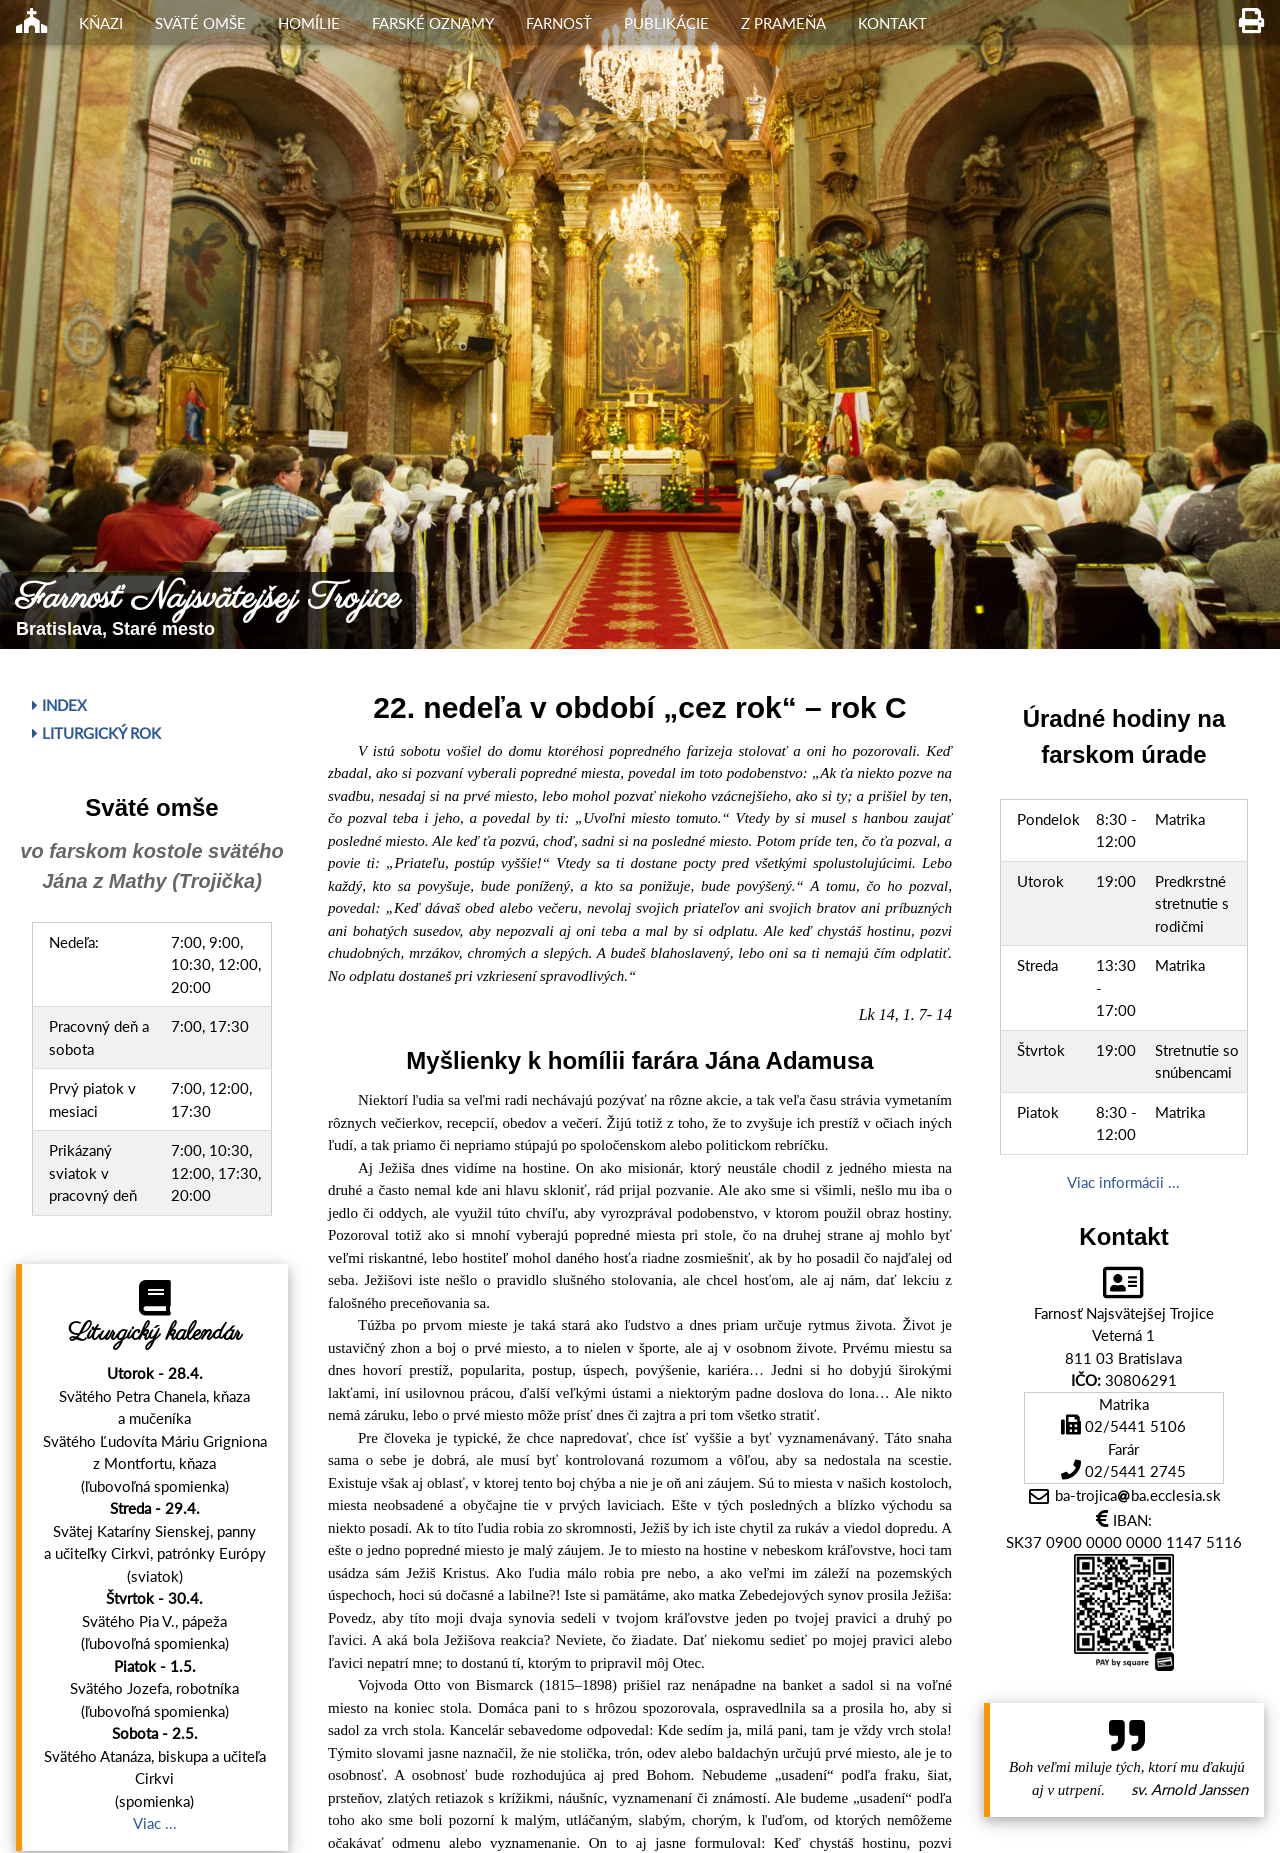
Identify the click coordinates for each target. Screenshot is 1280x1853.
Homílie (309, 23)
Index (59, 705)
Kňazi (101, 23)
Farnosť (559, 23)
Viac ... (155, 1823)
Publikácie (666, 23)
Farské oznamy (433, 23)
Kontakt (892, 23)
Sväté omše (200, 23)
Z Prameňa (783, 23)
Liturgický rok (96, 733)
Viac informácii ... (1123, 1182)
